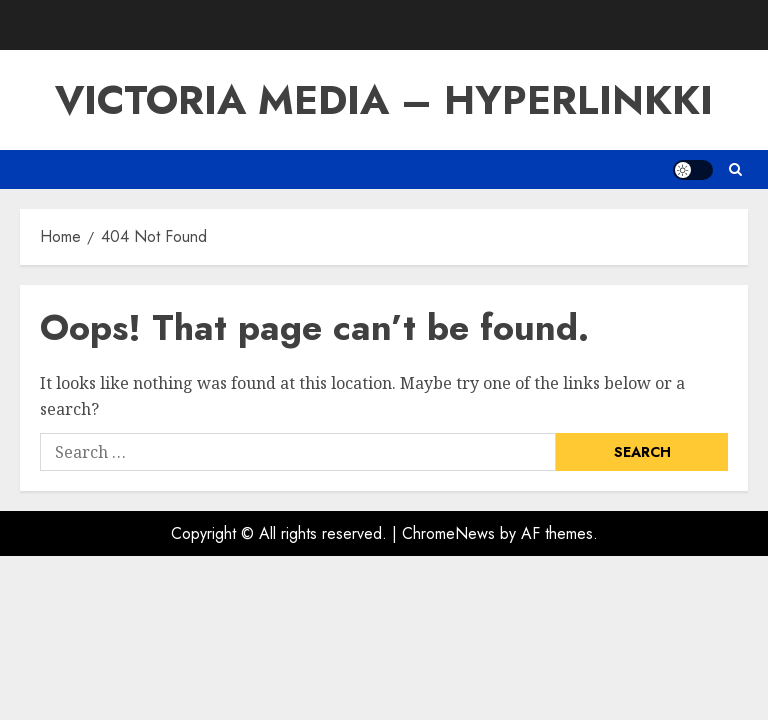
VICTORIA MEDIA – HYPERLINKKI (384, 100)
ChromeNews (448, 533)
